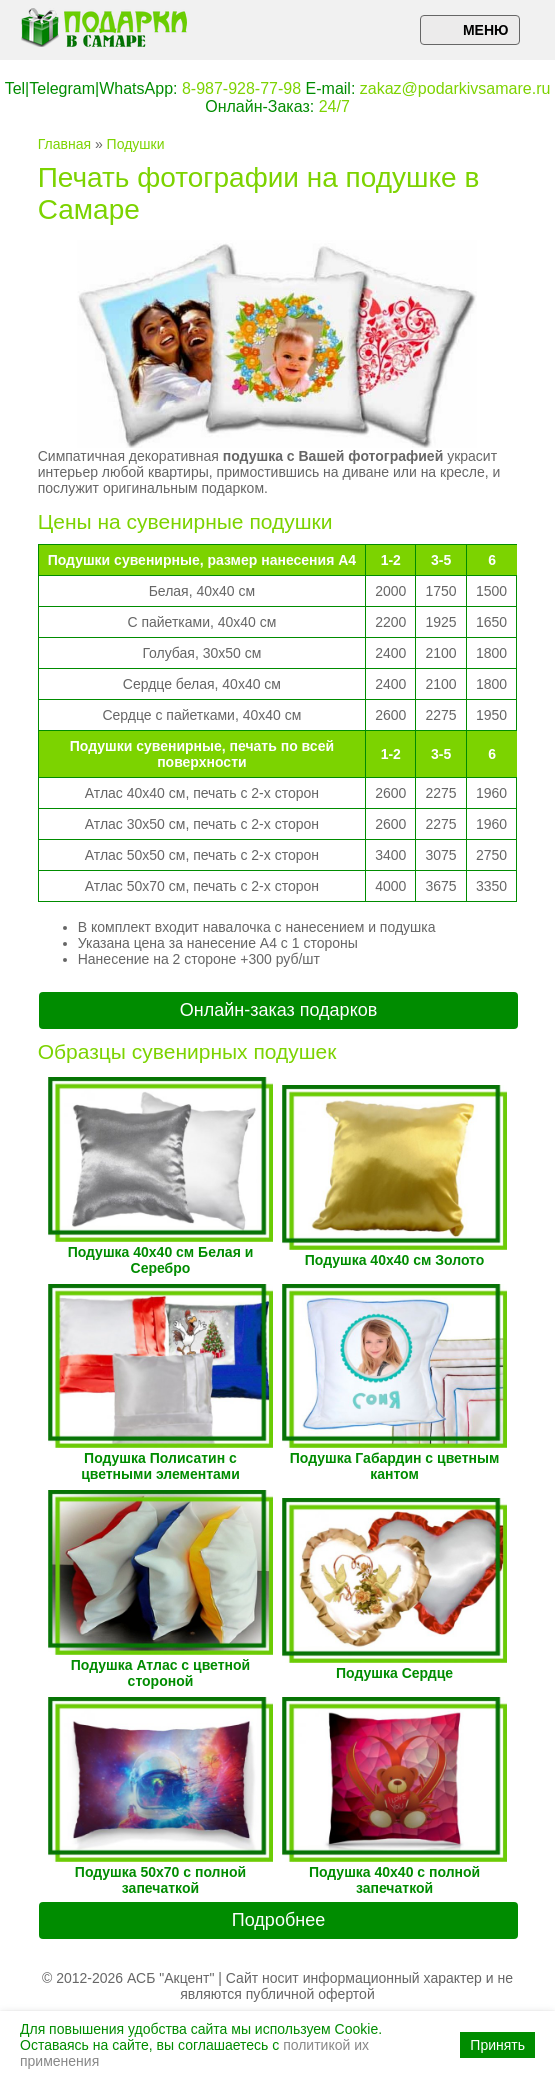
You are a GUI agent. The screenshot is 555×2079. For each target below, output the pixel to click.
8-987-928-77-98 (241, 88)
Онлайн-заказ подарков (279, 1010)
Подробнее (278, 1920)
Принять (497, 2045)
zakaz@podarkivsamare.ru (455, 88)
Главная (64, 144)
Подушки (136, 144)
